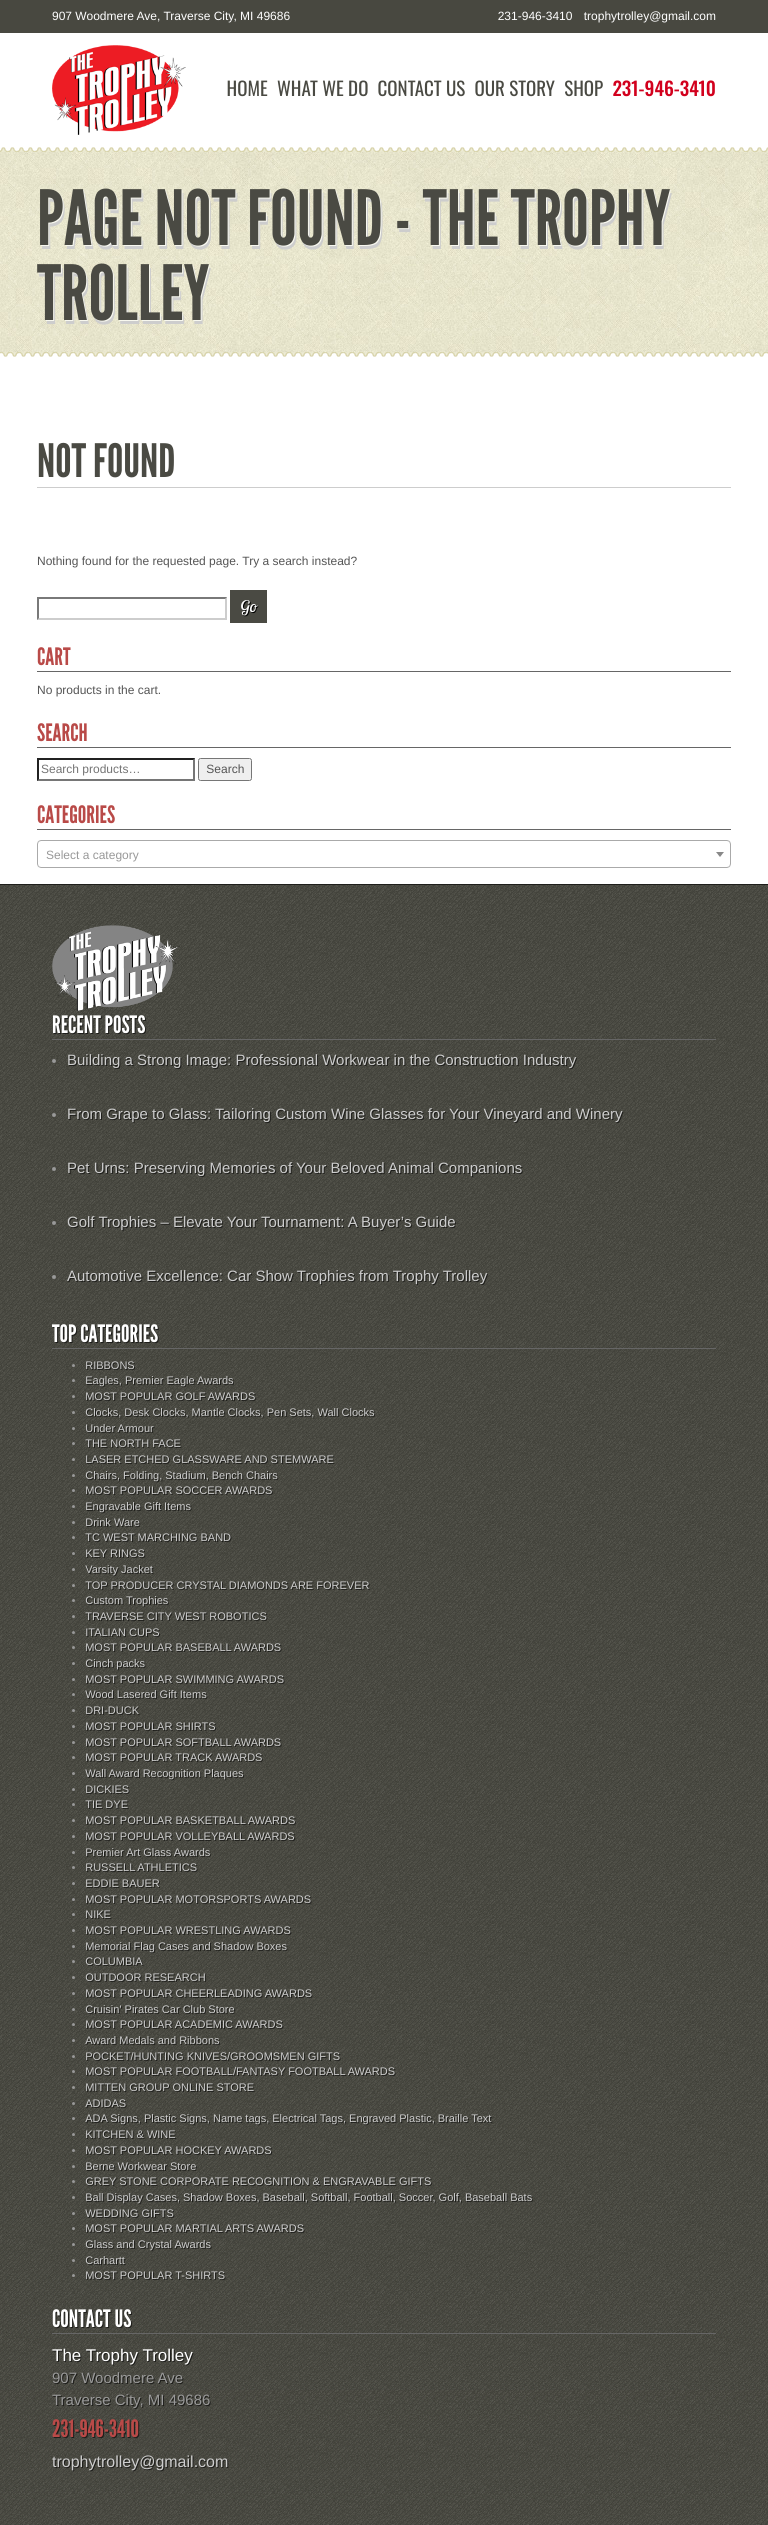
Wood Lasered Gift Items (145, 1695)
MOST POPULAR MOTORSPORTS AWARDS (198, 1900)
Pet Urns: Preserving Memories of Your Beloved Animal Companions (294, 1168)
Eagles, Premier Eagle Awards (159, 1381)
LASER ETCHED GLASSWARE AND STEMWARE (209, 1460)
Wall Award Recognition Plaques (164, 1774)
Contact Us (422, 88)
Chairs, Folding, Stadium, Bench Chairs (181, 1476)
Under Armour (119, 1429)
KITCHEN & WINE (130, 2135)
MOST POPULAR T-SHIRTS (155, 2276)
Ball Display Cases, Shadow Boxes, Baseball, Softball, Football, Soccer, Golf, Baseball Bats (308, 2198)
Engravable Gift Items (138, 1507)
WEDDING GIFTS (129, 2214)
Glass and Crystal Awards (148, 2245)
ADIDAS (105, 2104)
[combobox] (384, 854)
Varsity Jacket (119, 1570)
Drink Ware (112, 1523)
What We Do (322, 88)
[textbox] (384, 855)
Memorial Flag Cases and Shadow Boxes (186, 1947)
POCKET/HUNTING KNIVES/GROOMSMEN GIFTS (212, 2057)
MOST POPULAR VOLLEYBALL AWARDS (189, 1837)
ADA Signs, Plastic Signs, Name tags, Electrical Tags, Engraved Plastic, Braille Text (288, 2119)
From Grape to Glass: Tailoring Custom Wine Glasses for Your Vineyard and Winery (345, 1114)
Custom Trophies (126, 1601)
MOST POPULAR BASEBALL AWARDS (183, 1648)
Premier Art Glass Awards (147, 1853)
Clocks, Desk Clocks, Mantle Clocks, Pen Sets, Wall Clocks (229, 1413)
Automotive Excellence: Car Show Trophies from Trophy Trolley (277, 1276)
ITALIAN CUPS (122, 1633)
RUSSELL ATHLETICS (141, 1868)
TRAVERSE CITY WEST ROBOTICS (176, 1617)
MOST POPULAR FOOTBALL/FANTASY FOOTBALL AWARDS (240, 2072)
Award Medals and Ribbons (152, 2041)
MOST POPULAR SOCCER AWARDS (178, 1491)
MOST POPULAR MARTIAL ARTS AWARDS (194, 2229)
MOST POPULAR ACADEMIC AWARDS (184, 2025)
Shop (583, 88)
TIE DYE (106, 1805)
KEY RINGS (115, 1554)
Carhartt (105, 2261)
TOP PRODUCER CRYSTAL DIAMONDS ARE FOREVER (227, 1586)
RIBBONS (110, 1366)
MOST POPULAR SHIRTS (150, 1727)
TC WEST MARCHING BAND (158, 1538)
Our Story (514, 88)
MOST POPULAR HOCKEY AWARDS (178, 2151)
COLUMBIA (113, 1962)
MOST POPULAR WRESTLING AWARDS (188, 1931)
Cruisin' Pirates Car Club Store (159, 2010)
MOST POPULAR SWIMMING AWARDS (184, 1680)
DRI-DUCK (112, 1711)
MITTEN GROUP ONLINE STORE (169, 2088)
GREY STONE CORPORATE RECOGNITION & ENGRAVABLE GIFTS (258, 2182)
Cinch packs (115, 1664)
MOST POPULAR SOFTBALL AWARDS (183, 1743)
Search (225, 769)
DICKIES (107, 1790)
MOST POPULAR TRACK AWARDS (173, 1758)
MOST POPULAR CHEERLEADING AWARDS (198, 1994)
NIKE (98, 1915)
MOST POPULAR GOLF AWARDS (170, 1397)
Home (247, 88)
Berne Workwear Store (140, 2167)
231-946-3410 (664, 88)
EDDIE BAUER (122, 1884)
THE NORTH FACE (133, 1444)
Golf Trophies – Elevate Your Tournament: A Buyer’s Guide (261, 1222)
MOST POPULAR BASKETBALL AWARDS (190, 1821)
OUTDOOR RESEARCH (145, 1978)
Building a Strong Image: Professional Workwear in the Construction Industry (321, 1060)
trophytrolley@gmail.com (650, 16)
